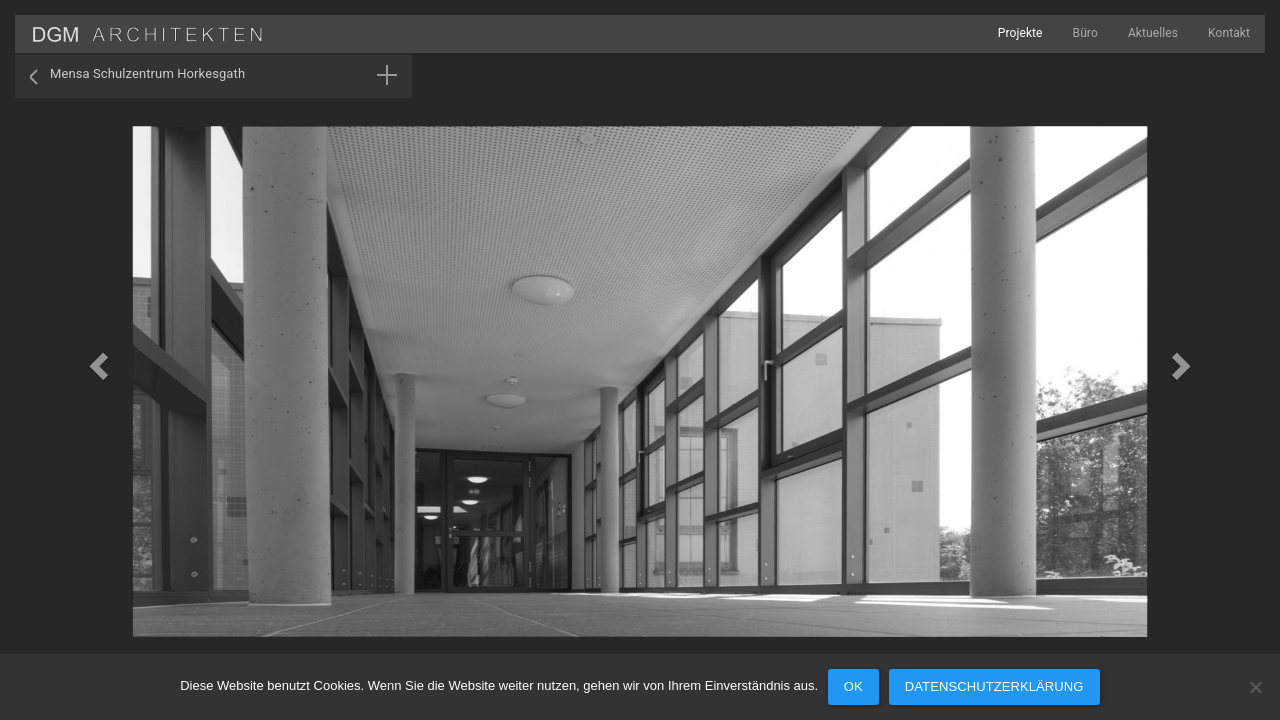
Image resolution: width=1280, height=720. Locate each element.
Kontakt (1229, 33)
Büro (1085, 33)
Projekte (1020, 33)
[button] (96, 360)
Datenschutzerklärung (994, 686)
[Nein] (1255, 687)
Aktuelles (1153, 33)
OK (853, 686)
